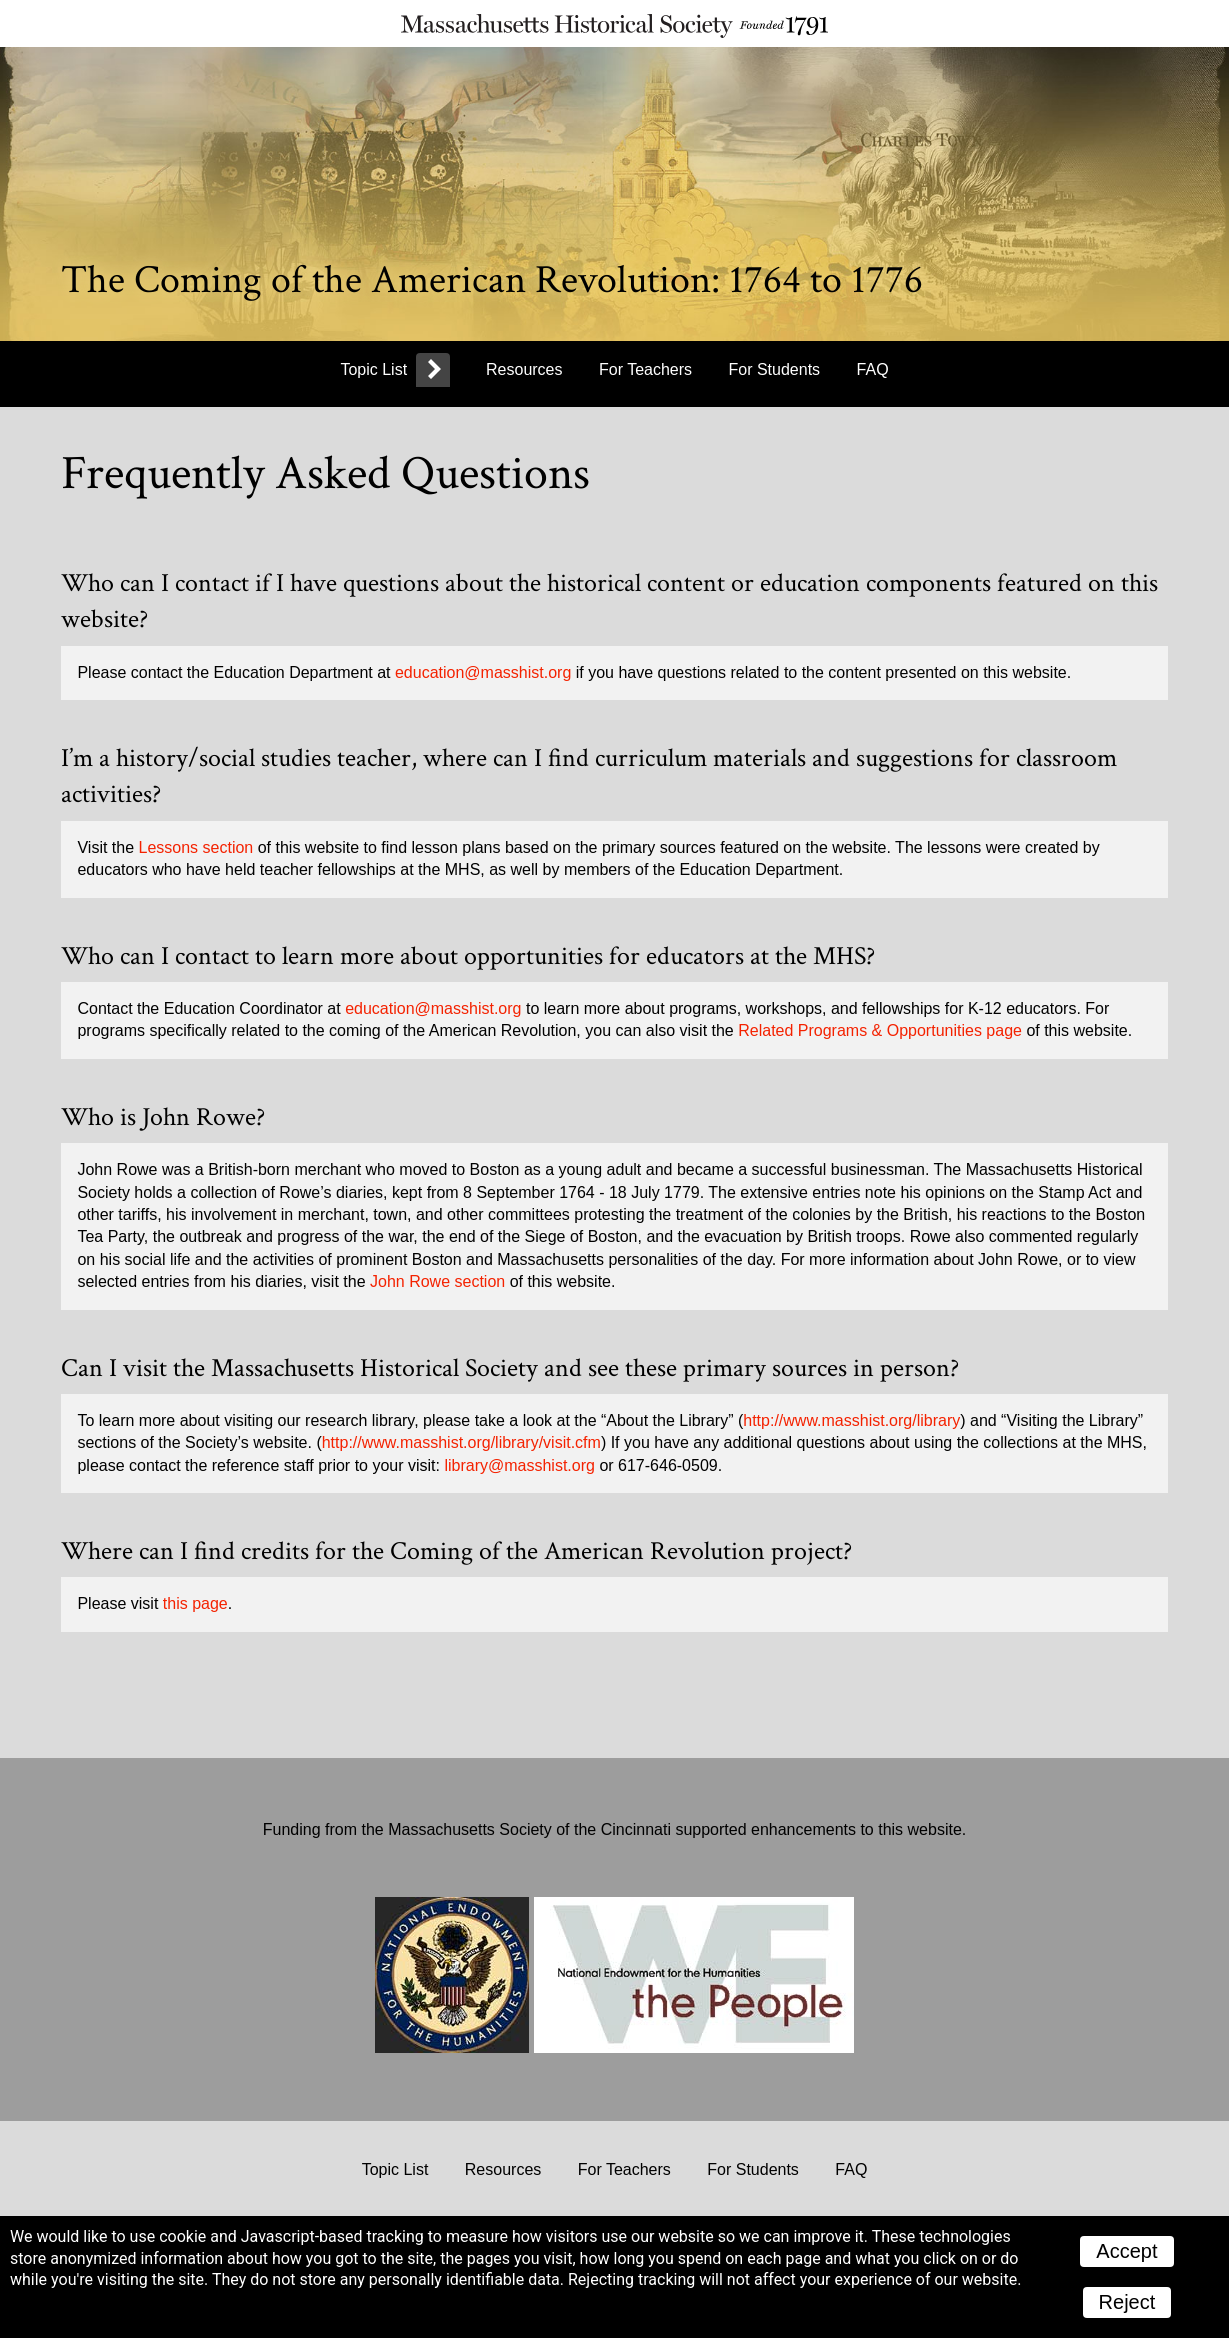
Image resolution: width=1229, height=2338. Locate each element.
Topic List (373, 369)
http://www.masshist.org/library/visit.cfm (461, 1442)
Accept (1126, 2251)
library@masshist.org (519, 1465)
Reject (1127, 2302)
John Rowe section (437, 1281)
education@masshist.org (483, 672)
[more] (433, 372)
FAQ (873, 369)
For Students (775, 369)
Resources (524, 369)
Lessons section (196, 847)
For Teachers (645, 369)
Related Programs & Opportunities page (880, 1030)
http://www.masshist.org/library (851, 1420)
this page (195, 1603)
